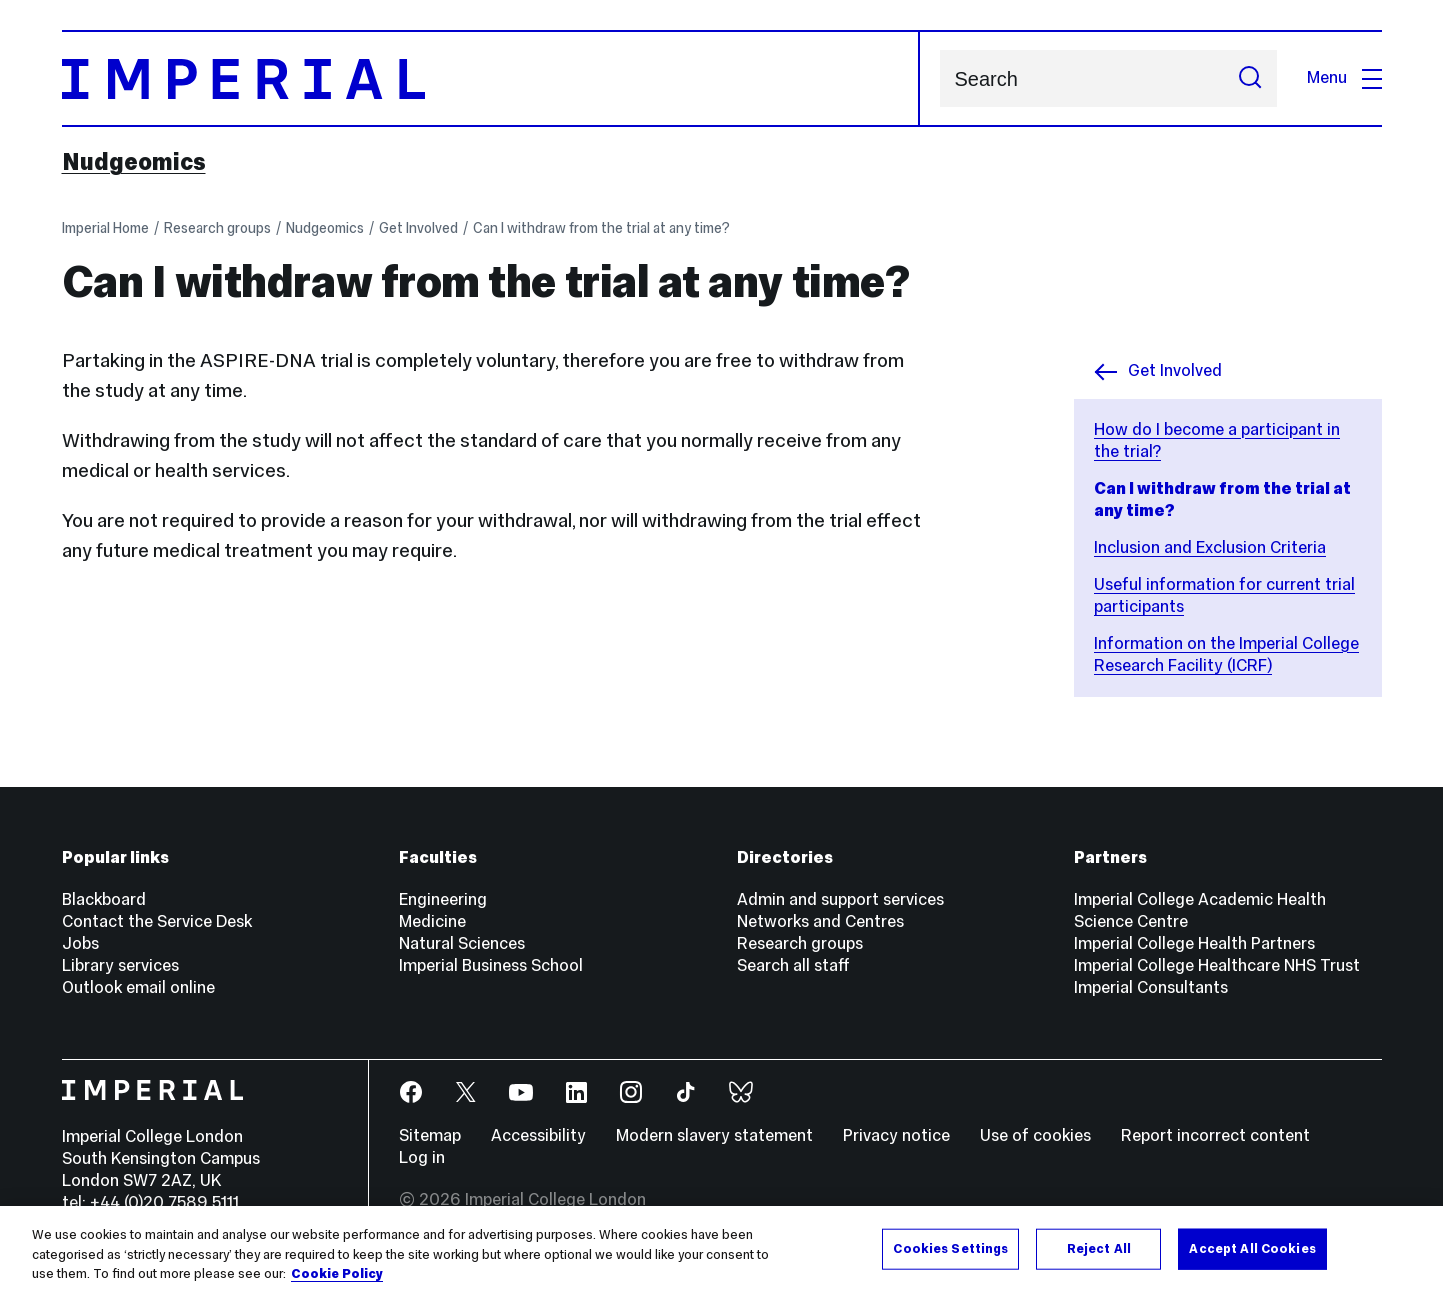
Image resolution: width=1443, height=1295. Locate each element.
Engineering (443, 899)
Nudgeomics (134, 162)
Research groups (217, 228)
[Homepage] (491, 78)
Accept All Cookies (1252, 1248)
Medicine (432, 921)
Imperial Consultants (1151, 987)
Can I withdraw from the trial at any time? (601, 228)
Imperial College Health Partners (1194, 943)
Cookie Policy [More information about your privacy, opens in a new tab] (337, 1274)
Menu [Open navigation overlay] (1344, 77)
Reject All (1099, 1248)
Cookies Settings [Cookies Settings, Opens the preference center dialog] (950, 1248)
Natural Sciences (462, 943)
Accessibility (538, 1135)
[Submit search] (1250, 78)
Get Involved (418, 228)
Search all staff (793, 965)
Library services (120, 965)
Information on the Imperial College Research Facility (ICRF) (1226, 654)
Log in (422, 1157)
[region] (721, 1250)
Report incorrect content (1215, 1135)
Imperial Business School (491, 965)
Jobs (80, 943)
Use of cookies (1035, 1135)
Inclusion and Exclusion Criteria (1210, 547)
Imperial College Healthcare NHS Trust (1217, 965)
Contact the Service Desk (157, 921)
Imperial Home (105, 228)
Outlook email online (138, 987)
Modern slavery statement (714, 1135)
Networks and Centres (820, 921)
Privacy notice (896, 1135)
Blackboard (104, 899)
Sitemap (430, 1135)
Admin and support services (840, 899)
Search (939, 78)
